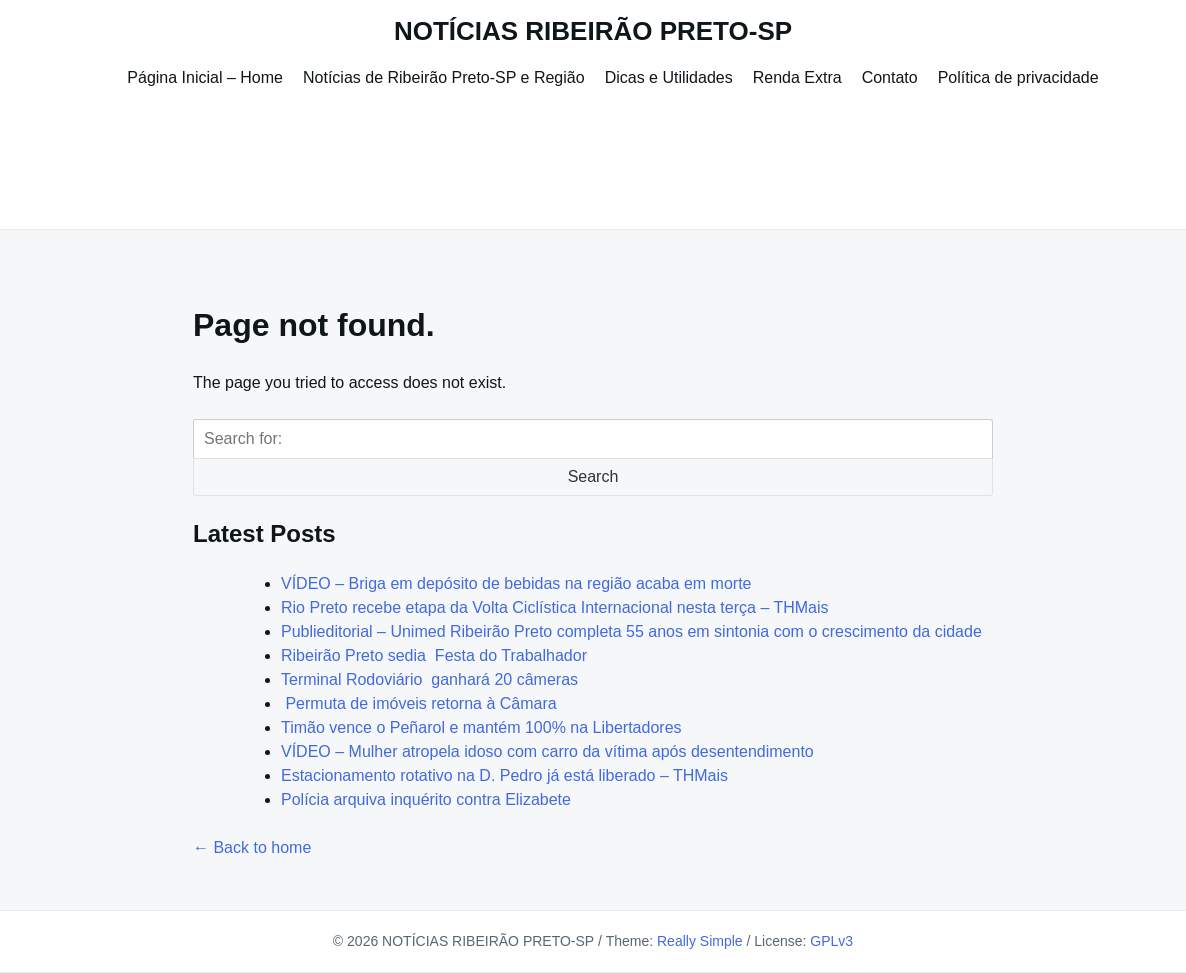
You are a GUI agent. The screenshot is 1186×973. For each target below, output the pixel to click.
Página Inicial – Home (205, 77)
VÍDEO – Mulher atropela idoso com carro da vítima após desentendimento (547, 751)
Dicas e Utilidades (669, 77)
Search (593, 476)
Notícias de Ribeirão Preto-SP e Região (444, 77)
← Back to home (252, 847)
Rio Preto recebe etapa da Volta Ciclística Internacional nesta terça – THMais (555, 607)
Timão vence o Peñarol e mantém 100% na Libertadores (481, 727)
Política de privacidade (1018, 77)
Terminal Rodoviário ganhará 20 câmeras (429, 679)
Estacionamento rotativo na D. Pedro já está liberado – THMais (504, 775)
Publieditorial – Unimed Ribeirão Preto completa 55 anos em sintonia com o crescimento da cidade (631, 631)
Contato (890, 77)
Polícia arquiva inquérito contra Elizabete (426, 799)
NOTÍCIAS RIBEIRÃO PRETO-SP (593, 31)
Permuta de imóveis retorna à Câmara (419, 703)
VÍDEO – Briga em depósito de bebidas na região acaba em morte (516, 583)
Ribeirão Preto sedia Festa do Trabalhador (434, 655)
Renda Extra (797, 77)
